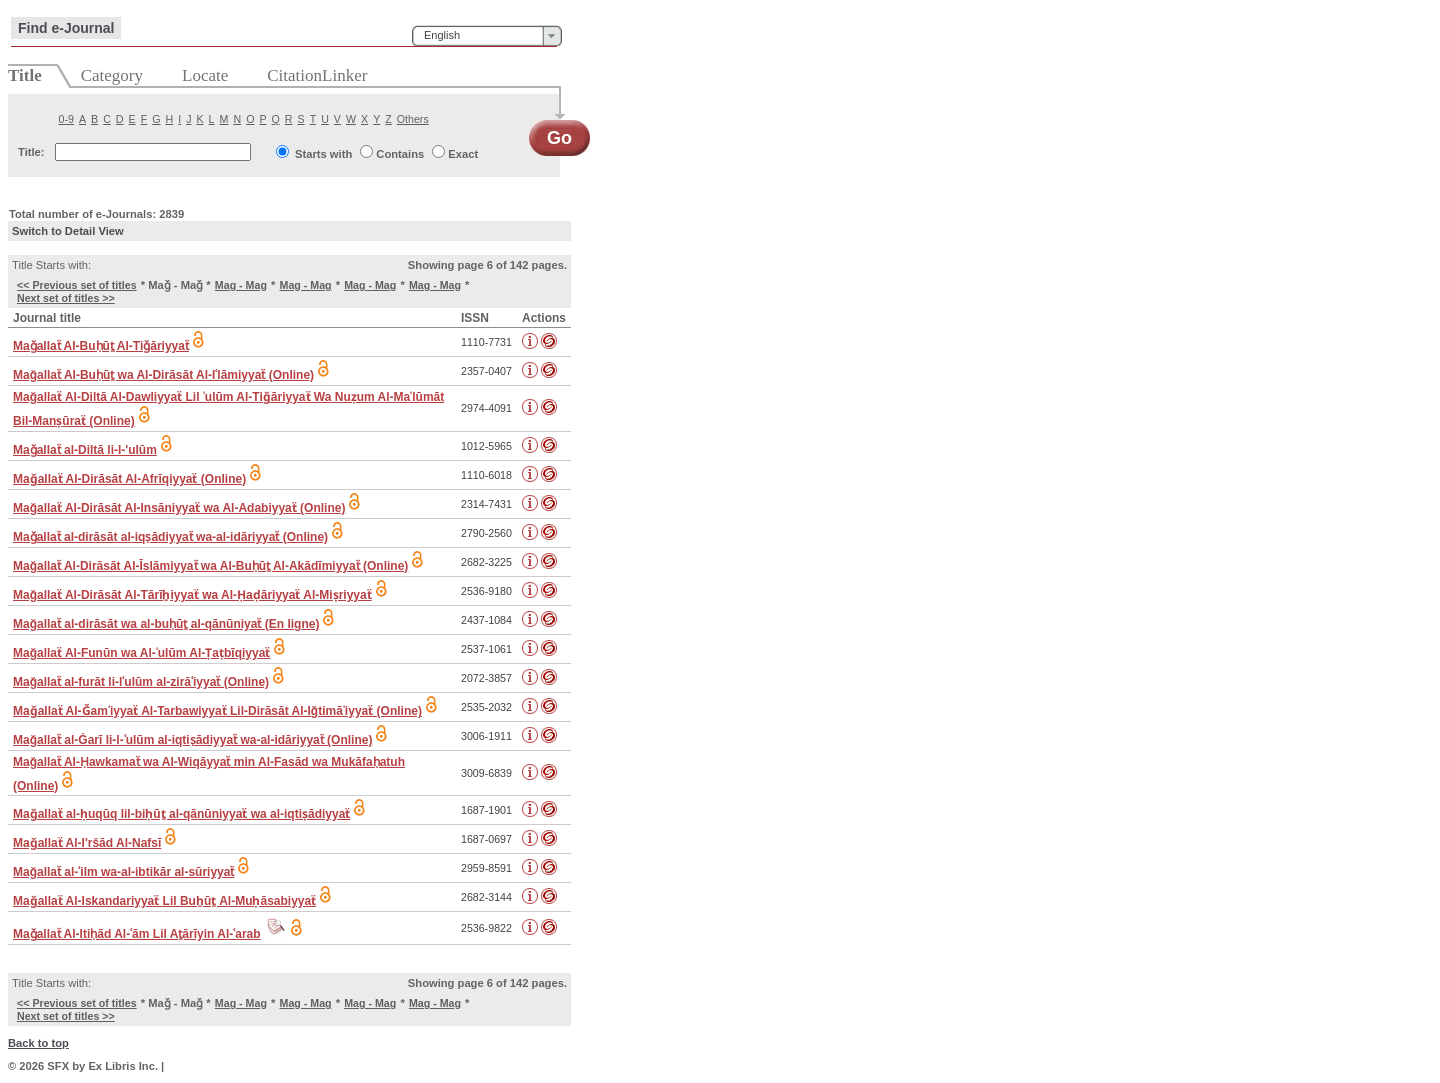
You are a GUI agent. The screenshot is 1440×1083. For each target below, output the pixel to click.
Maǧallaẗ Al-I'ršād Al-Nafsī (87, 843)
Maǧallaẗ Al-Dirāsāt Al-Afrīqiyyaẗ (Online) (129, 479)
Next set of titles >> (66, 298)
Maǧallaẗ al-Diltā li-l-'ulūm (85, 450)
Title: (31, 152)
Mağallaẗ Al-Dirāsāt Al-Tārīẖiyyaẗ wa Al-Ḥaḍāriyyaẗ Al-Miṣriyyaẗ (192, 595)
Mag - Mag (241, 285)
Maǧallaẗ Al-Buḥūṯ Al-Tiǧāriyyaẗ (101, 346)
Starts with (323, 154)
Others (413, 119)
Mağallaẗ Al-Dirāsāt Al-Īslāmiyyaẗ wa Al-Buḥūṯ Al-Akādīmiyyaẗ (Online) (210, 566)
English (442, 35)
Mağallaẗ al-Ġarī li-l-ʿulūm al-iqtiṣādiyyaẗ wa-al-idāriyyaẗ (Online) (192, 740)
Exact (463, 154)
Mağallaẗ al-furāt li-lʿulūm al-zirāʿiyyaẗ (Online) (141, 682)
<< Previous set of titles (77, 285)
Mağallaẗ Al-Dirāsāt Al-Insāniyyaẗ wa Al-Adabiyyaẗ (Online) (179, 508)
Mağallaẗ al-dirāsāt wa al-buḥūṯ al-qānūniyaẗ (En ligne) (166, 624)
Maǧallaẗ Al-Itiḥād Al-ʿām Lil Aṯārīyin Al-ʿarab (137, 934)
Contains (400, 154)
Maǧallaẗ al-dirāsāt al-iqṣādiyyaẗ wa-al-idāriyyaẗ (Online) (170, 537)
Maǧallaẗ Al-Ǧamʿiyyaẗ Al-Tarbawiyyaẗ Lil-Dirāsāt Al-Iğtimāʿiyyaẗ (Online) (217, 711)
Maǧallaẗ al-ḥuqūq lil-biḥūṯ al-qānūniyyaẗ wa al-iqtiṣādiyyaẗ (181, 814)
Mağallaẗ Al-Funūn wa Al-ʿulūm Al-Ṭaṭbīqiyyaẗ (141, 653)
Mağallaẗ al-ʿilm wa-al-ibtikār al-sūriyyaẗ (123, 872)
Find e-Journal (66, 28)
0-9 (66, 119)
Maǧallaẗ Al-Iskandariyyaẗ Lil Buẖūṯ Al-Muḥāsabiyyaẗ (164, 901)
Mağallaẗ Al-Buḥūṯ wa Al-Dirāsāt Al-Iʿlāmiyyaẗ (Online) (163, 375)
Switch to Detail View (68, 231)
